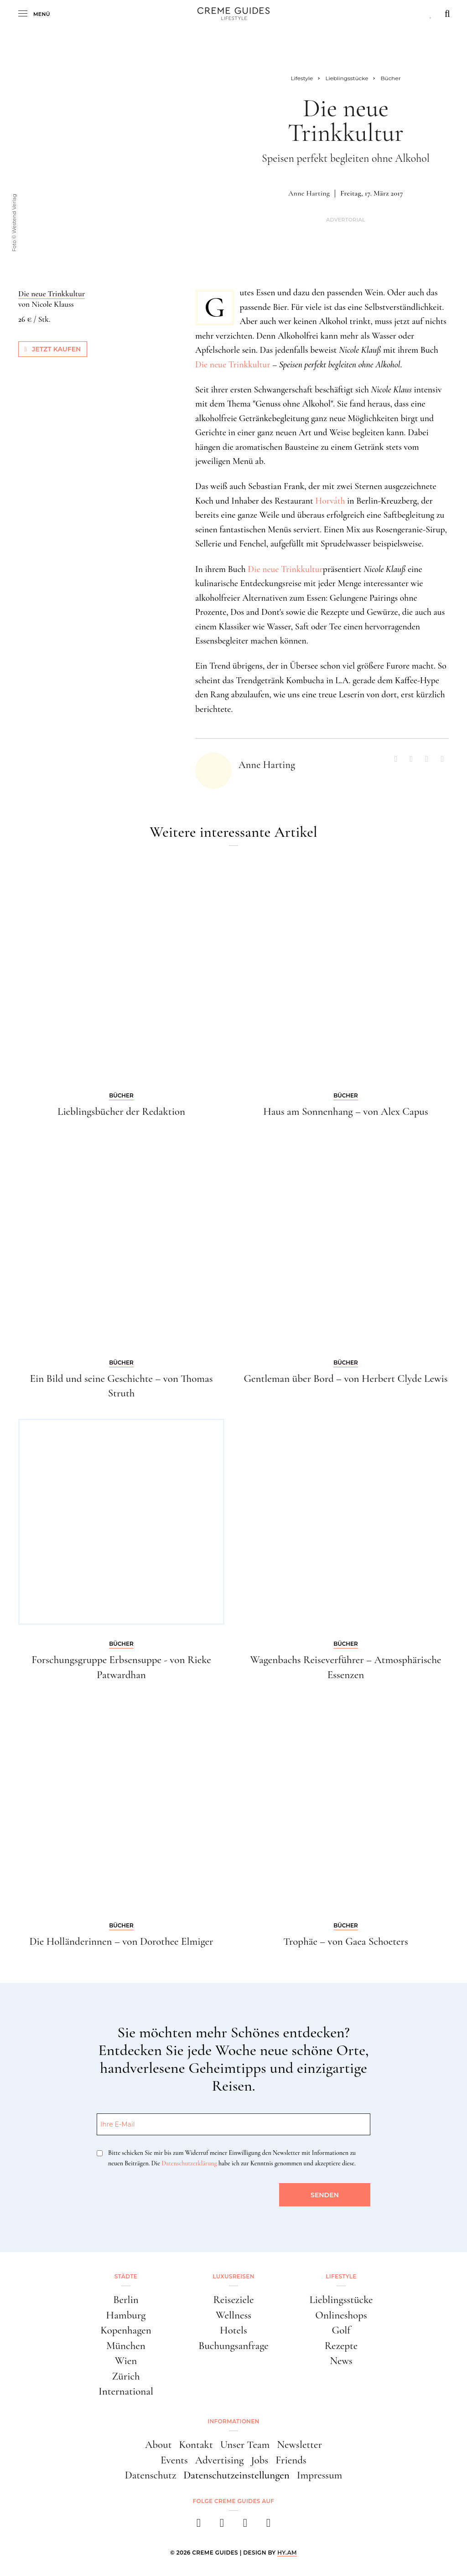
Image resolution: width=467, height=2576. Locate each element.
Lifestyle (341, 2276)
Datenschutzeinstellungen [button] (236, 2475)
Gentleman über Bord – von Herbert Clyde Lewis (345, 1378)
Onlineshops (341, 2315)
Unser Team (245, 2444)
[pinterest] (245, 2525)
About (158, 2444)
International (126, 2391)
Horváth (330, 500)
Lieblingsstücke (341, 2299)
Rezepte (341, 2345)
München (125, 2345)
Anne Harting (309, 193)
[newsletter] (268, 2525)
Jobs (259, 2460)
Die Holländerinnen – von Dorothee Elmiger (121, 1941)
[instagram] (221, 2525)
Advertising (219, 2460)
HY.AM (287, 2552)
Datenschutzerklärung (189, 2163)
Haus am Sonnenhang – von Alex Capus (345, 1111)
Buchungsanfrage (233, 2345)
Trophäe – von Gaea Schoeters (345, 1941)
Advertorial (345, 220)
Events (174, 2460)
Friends (290, 2460)
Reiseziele (233, 2299)
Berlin (125, 2299)
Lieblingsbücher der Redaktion (121, 1111)
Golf (341, 2330)
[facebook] (198, 2525)
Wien (126, 2360)
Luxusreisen (233, 2276)
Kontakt (196, 2444)
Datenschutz (150, 2475)
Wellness (233, 2315)
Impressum (319, 2475)
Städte (125, 2276)
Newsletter (299, 2444)
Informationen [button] (233, 2421)
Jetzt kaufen (53, 349)
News (341, 2360)
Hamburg (126, 2315)
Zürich (126, 2376)
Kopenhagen (125, 2330)
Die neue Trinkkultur (232, 364)
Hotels (233, 2330)
